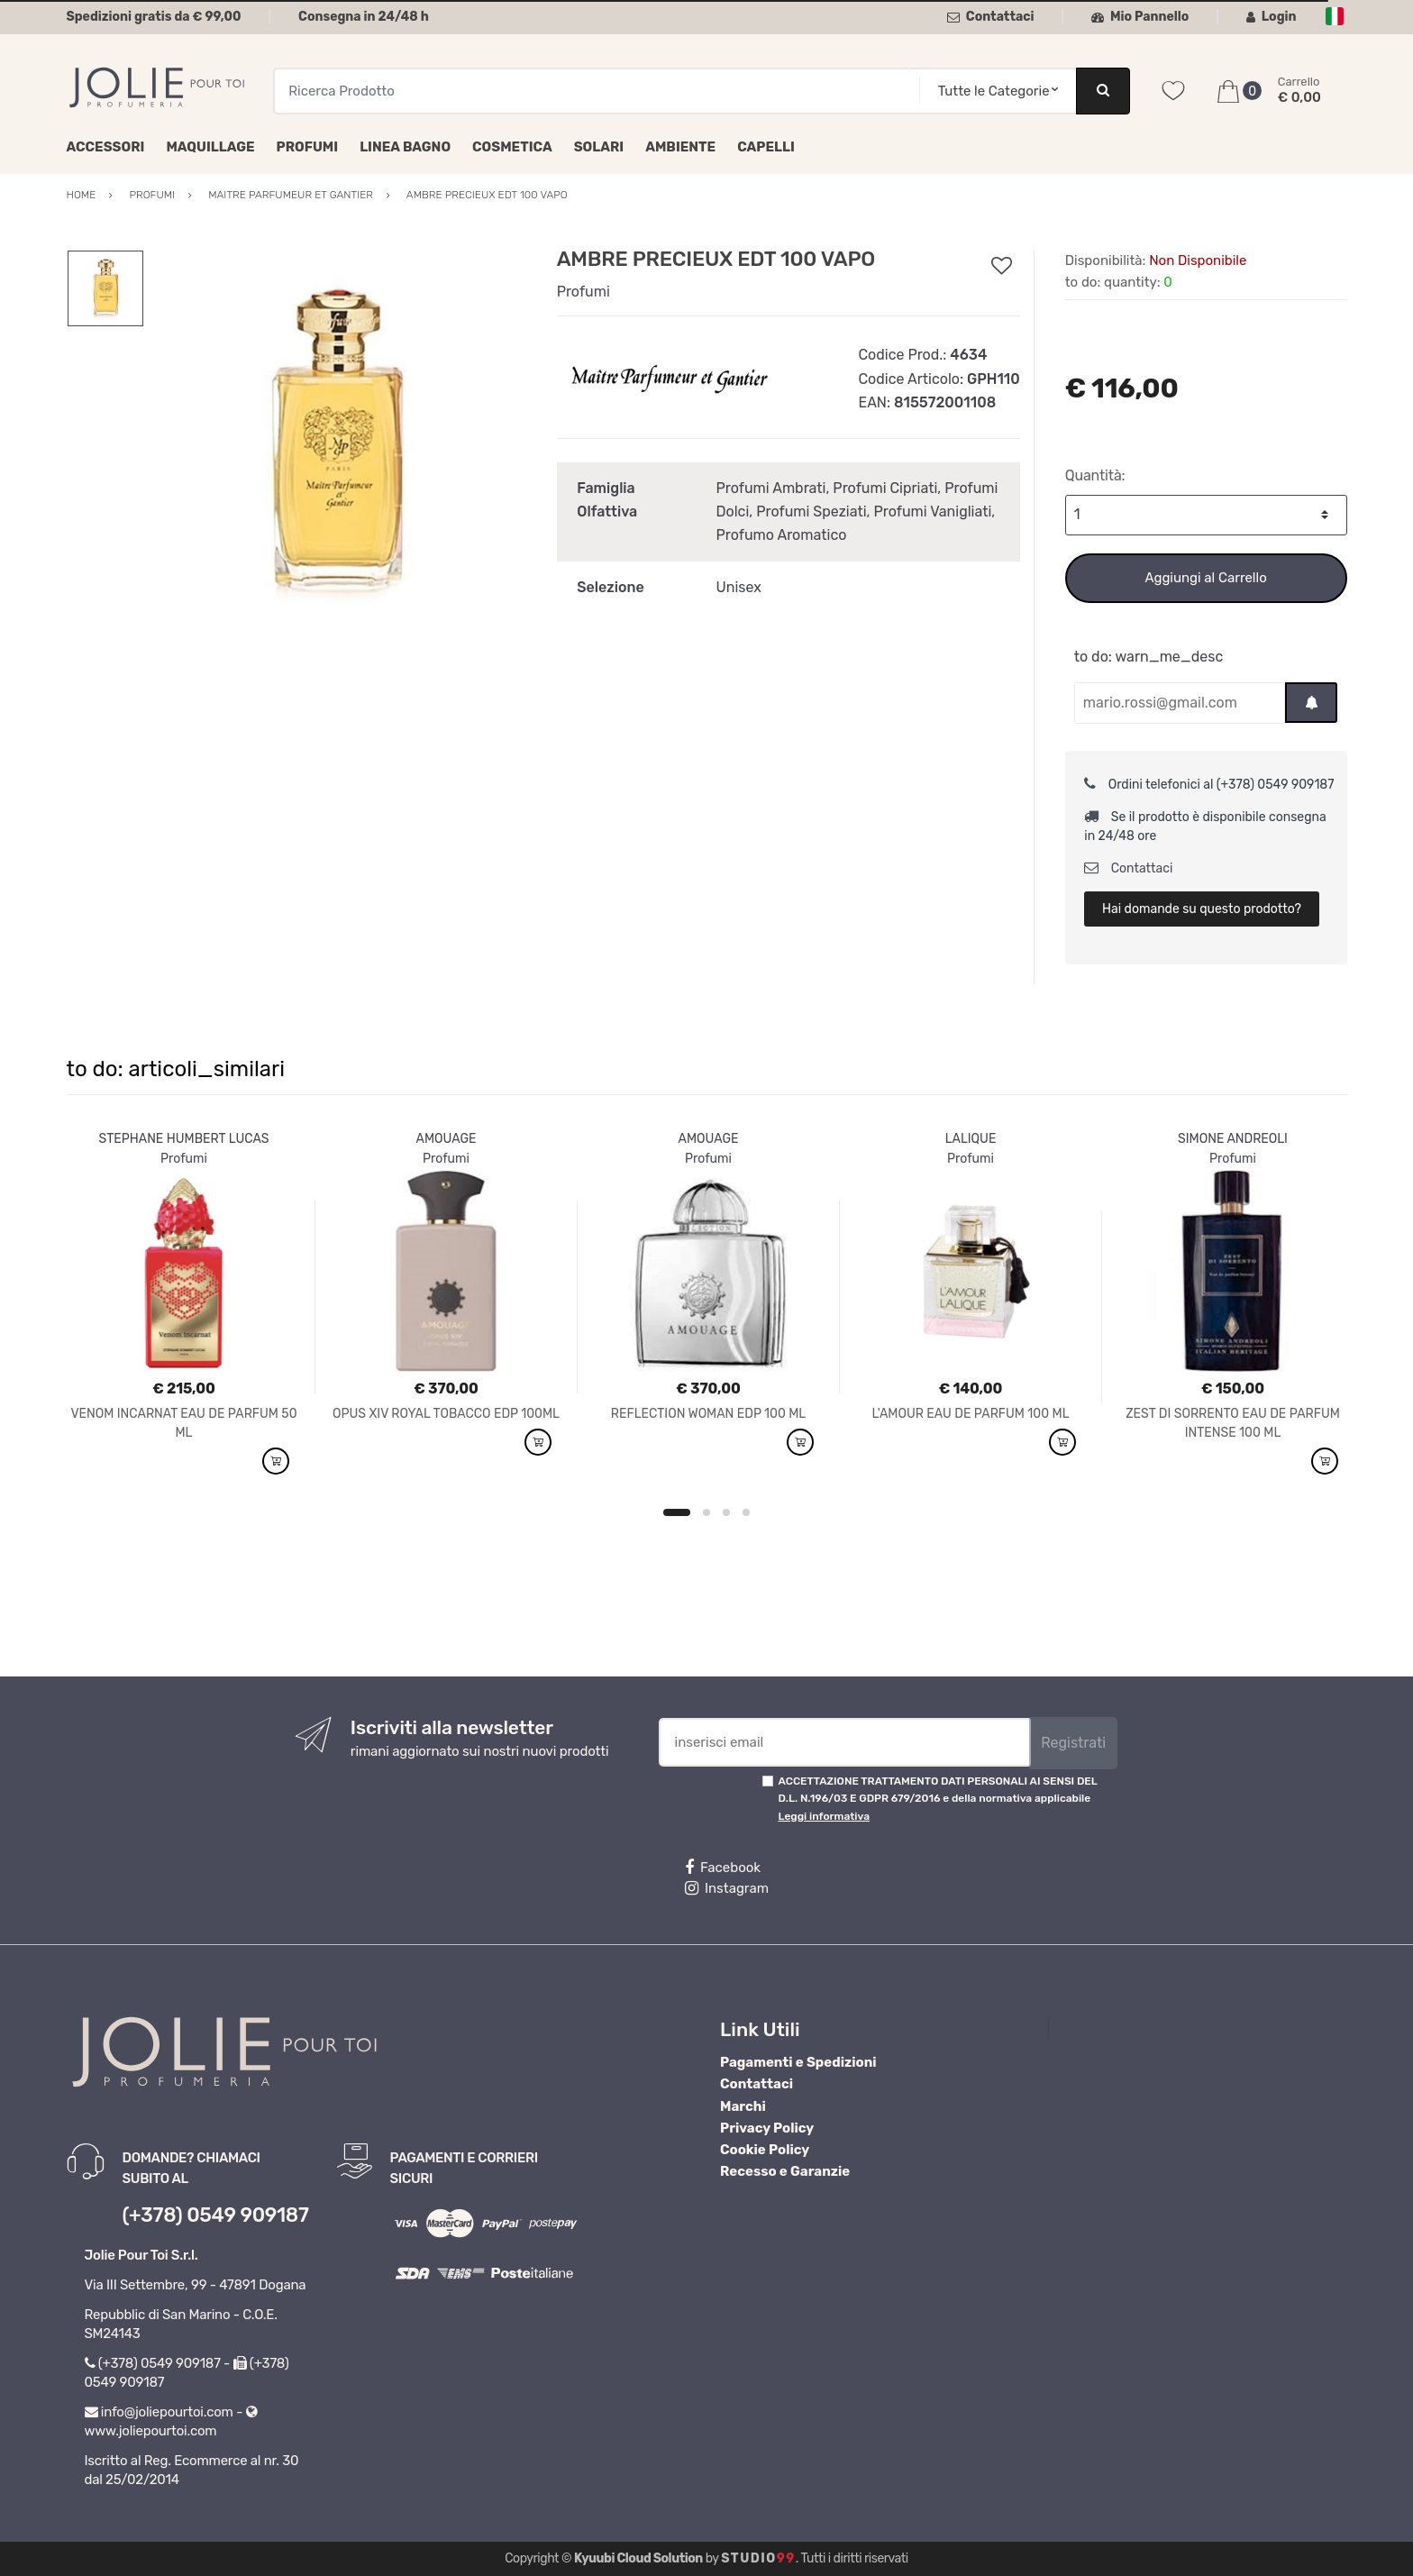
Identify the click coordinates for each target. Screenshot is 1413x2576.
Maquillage (210, 147)
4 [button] (746, 1512)
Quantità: (1095, 475)
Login (1271, 16)
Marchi (743, 2106)
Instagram (727, 1888)
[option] (336, 442)
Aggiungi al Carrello (1205, 578)
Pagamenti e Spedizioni (798, 2062)
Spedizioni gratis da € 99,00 (154, 16)
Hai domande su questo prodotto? (1201, 909)
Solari (599, 147)
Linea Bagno (405, 147)
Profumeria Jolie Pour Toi (1142, 2029)
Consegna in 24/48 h (363, 16)
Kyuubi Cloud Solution (638, 2558)
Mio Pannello (1140, 16)
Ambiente (680, 147)
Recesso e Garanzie (785, 2171)
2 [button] (706, 1512)
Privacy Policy (767, 2128)
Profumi (308, 147)
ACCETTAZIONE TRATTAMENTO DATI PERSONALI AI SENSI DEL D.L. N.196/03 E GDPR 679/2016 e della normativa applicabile (938, 1798)
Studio (758, 2558)
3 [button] (726, 1512)
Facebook (723, 1867)
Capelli (766, 147)
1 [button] (676, 1512)
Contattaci (991, 16)
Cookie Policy (764, 2150)
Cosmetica (512, 147)
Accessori (106, 147)
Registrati (1073, 1742)
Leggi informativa (824, 1816)
